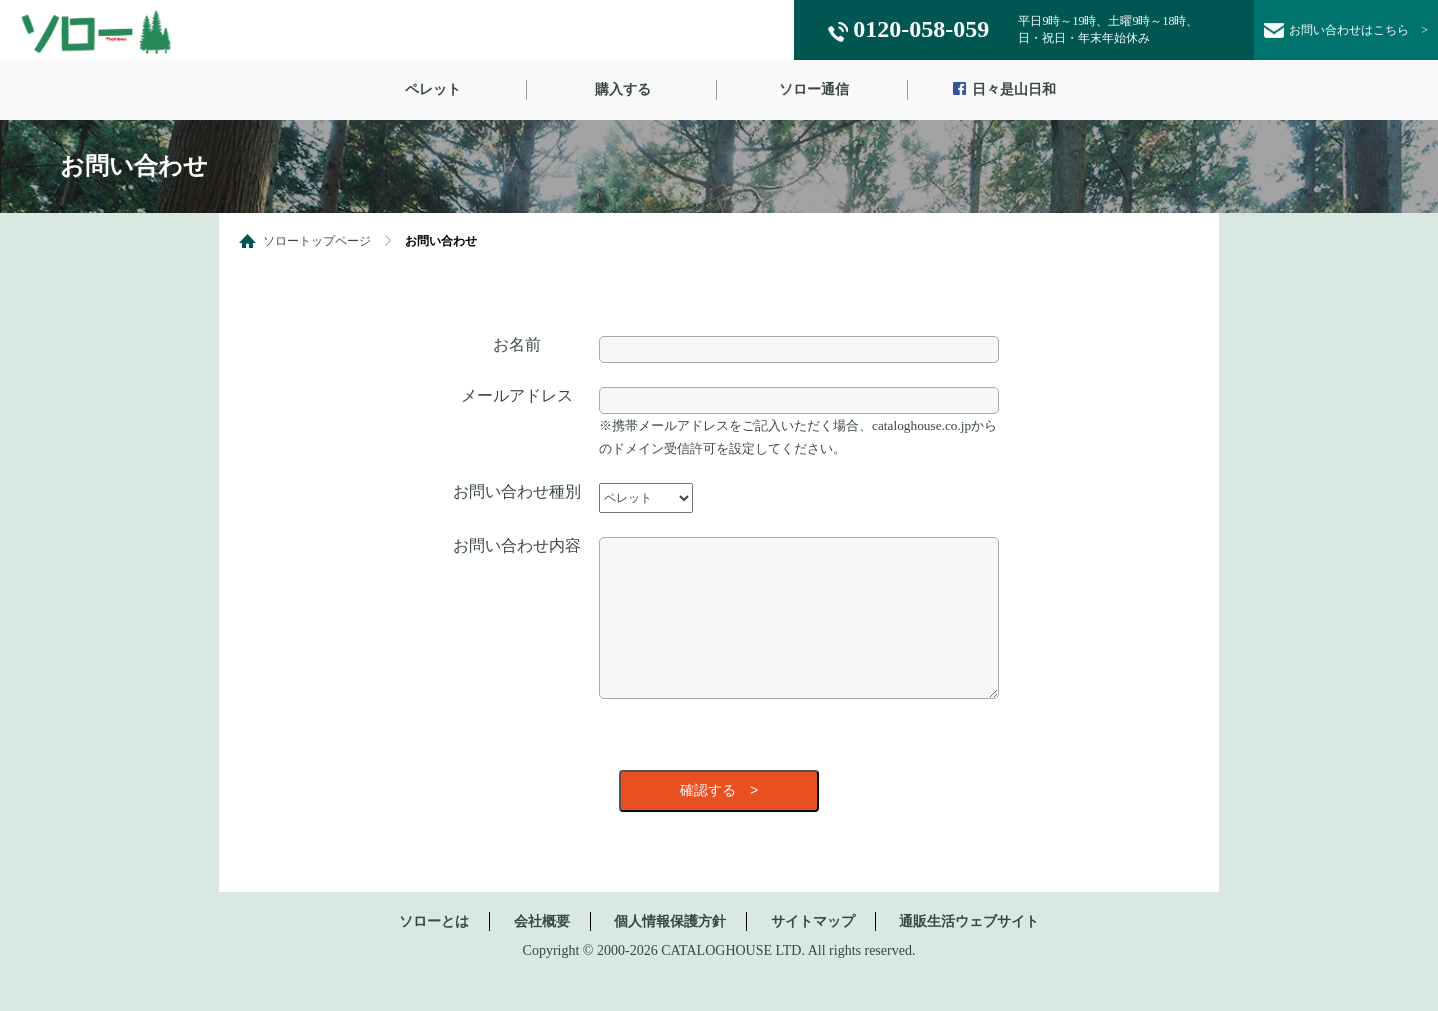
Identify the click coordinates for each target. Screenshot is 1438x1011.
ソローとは (434, 951)
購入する (623, 89)
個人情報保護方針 (670, 951)
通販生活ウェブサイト (969, 951)
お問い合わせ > (1346, 31)
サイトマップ (813, 951)
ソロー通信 (814, 89)
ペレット (433, 89)
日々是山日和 (1004, 91)
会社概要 (542, 951)
